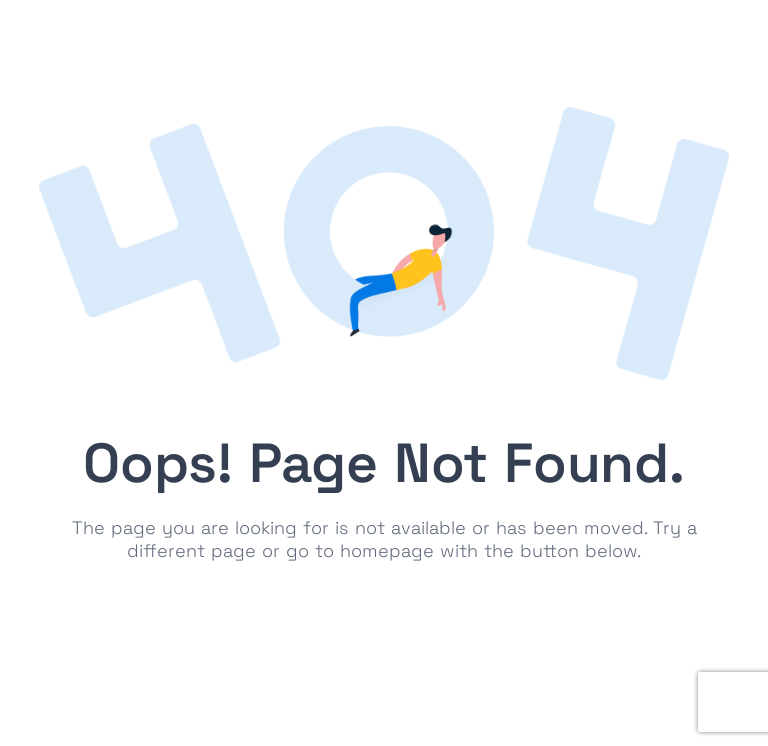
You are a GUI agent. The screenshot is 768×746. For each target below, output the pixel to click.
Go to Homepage (384, 613)
